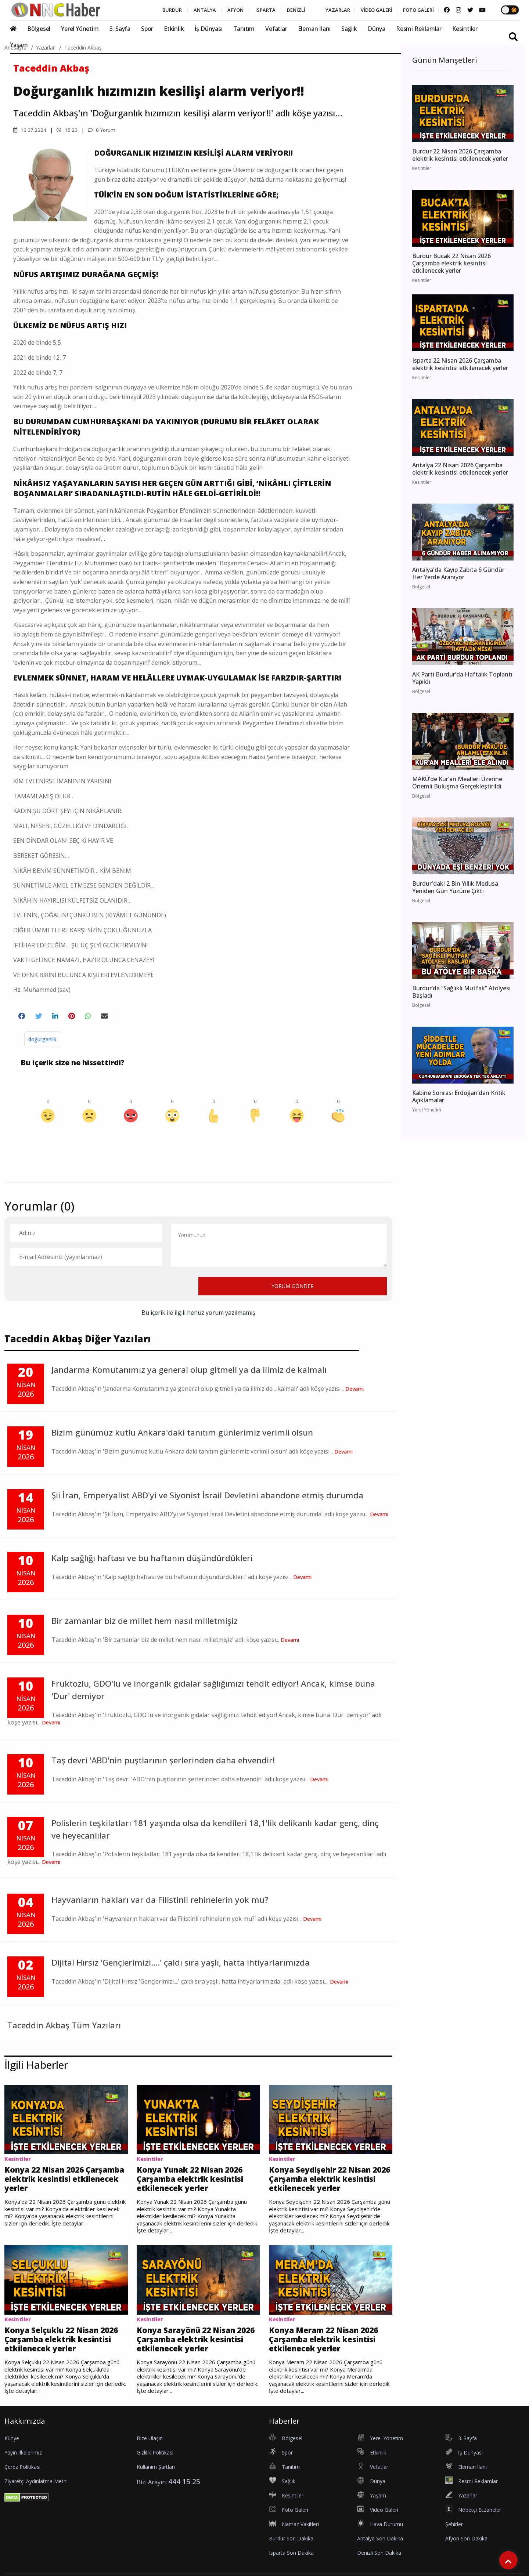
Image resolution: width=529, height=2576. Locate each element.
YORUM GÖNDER (292, 1287)
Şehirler (454, 2531)
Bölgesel (38, 29)
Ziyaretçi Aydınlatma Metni (36, 2488)
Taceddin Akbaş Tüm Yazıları (64, 2026)
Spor (147, 29)
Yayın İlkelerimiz (23, 2459)
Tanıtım (244, 29)
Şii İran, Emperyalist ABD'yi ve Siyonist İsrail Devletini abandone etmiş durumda (207, 1497)
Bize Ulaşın (150, 2445)
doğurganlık (42, 1041)
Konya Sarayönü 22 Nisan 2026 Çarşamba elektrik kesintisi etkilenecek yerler (198, 2345)
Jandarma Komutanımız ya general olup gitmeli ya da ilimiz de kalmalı (189, 1371)
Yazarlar (45, 47)
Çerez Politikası (22, 2473)
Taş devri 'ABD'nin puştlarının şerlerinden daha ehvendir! (163, 1762)
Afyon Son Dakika (466, 2545)
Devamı (354, 1390)
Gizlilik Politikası (155, 2459)
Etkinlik (174, 29)
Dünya (376, 29)
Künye (11, 2445)
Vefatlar (276, 29)
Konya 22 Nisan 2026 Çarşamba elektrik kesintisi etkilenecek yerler (65, 2182)
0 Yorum (102, 129)
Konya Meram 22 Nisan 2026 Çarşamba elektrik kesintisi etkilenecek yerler (330, 2345)
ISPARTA (244, 10)
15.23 (67, 129)
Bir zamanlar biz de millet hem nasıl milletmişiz (144, 1622)
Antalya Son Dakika (380, 2545)
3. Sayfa (119, 29)
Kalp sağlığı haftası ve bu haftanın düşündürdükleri (152, 1559)
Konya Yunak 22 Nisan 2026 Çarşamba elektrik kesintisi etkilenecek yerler (198, 2182)
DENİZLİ (279, 10)
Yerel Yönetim (79, 29)
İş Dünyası (209, 29)
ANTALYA (178, 10)
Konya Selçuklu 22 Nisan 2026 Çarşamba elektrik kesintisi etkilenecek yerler (65, 2345)
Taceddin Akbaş (82, 47)
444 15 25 (184, 2488)
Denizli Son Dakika (379, 2559)
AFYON (212, 10)
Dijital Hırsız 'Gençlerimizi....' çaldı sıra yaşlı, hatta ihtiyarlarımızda (180, 1964)
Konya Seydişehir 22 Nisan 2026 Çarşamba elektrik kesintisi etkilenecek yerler (330, 2182)
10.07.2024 (29, 129)
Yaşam (19, 45)
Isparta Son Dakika (291, 2559)
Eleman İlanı (314, 29)
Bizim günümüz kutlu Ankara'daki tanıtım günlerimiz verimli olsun (182, 1434)
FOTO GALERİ (412, 10)
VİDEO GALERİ (366, 10)
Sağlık (349, 29)
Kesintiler (465, 29)
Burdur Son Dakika (291, 2545)
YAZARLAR (324, 10)
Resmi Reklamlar (419, 29)
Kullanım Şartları (156, 2473)
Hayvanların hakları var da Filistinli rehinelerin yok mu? (159, 1901)
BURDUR (142, 10)
